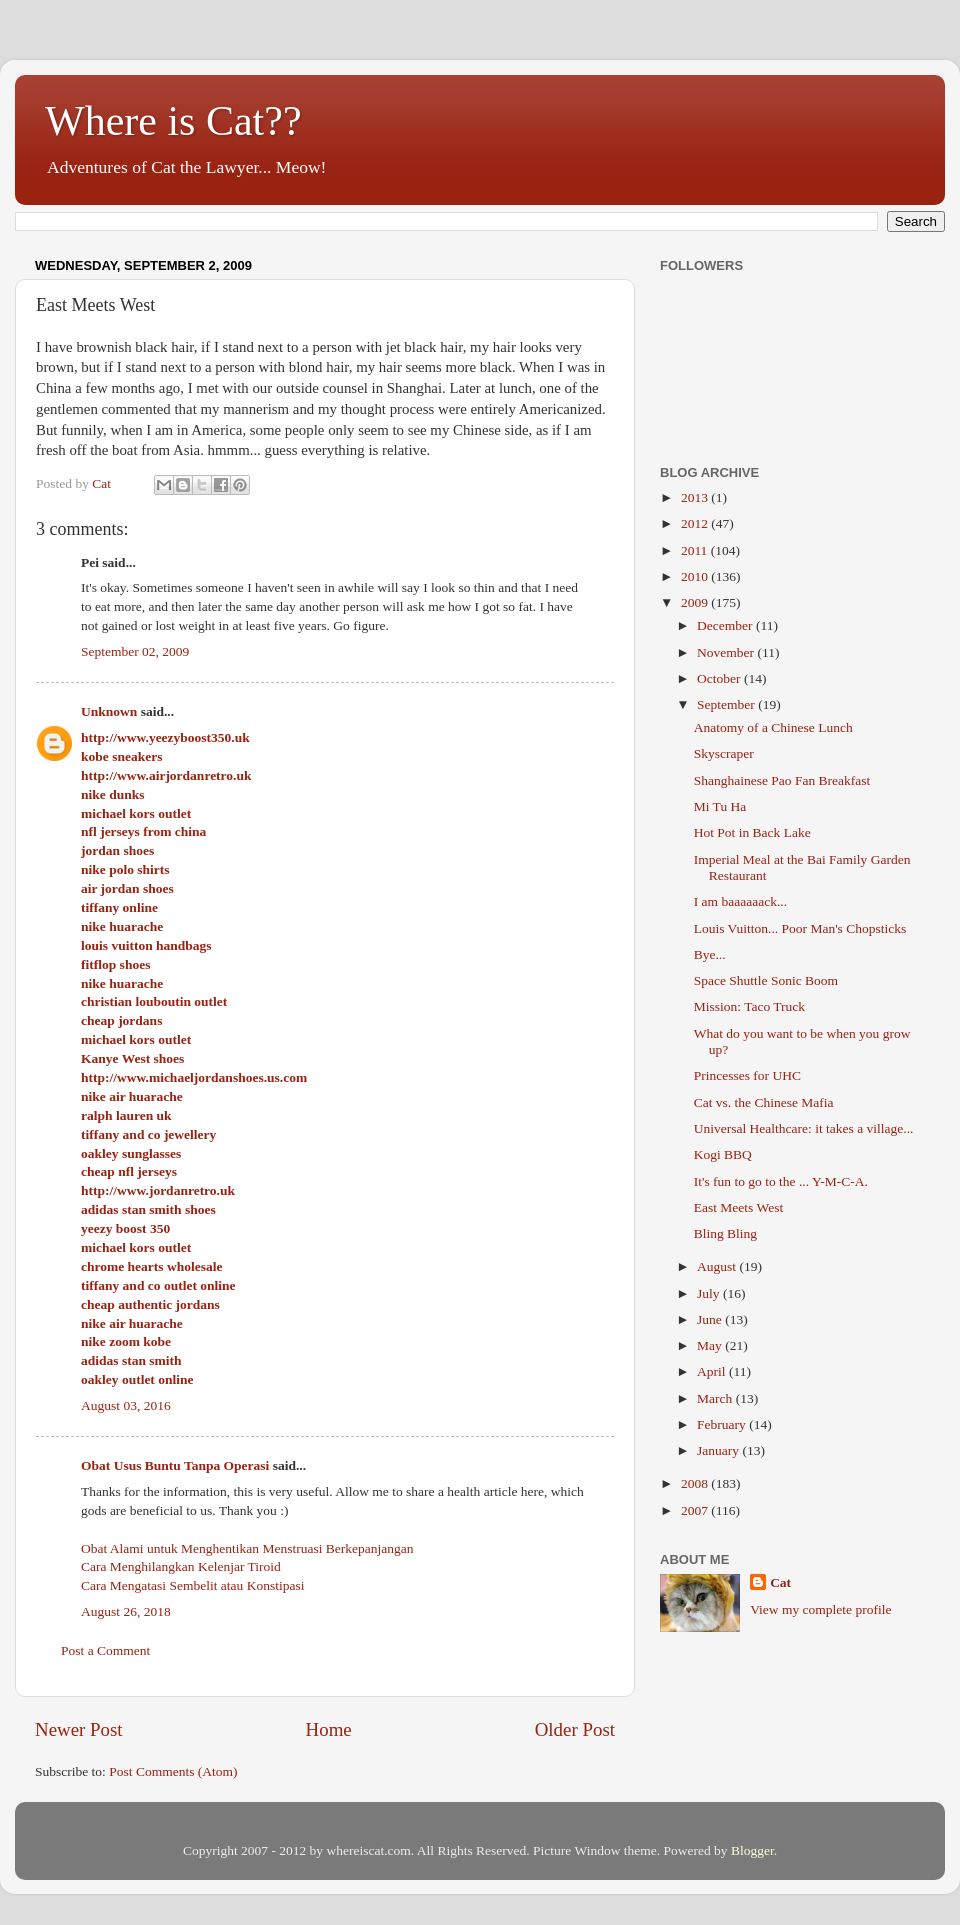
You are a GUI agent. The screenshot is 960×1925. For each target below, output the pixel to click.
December (726, 625)
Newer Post (79, 1729)
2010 (696, 576)
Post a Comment (105, 1650)
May (711, 1345)
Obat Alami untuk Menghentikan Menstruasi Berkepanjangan (247, 1548)
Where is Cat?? (173, 121)
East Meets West (738, 1207)
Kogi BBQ (723, 1154)
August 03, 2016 (126, 1405)
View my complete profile (820, 1609)
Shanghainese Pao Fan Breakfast (782, 780)
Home (329, 1729)
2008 (696, 1483)
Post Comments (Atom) (173, 1771)
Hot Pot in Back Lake (752, 832)
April (713, 1371)
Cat (780, 1582)
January (719, 1450)
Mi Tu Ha (720, 806)
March (716, 1398)
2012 (696, 523)
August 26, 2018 (126, 1611)
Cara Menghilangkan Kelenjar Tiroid (181, 1566)
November (727, 652)
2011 (696, 550)
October (720, 678)
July (710, 1293)
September (727, 704)
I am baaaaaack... (740, 901)
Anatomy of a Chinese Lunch (773, 727)
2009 (696, 602)
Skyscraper (724, 753)
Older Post (575, 1729)
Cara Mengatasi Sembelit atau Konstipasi (192, 1585)
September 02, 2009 (135, 651)
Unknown (109, 711)
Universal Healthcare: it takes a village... (804, 1128)
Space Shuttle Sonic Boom (766, 980)
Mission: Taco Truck (749, 1006)
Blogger (752, 1850)
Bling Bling (725, 1233)
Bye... (710, 954)
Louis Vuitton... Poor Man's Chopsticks (800, 928)
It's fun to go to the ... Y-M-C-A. (781, 1181)
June (711, 1319)
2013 (696, 497)
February (723, 1424)
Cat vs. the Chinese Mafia (764, 1102)
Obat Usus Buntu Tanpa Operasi (175, 1465)
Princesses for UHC (747, 1075)
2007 (696, 1510)
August (718, 1266)
